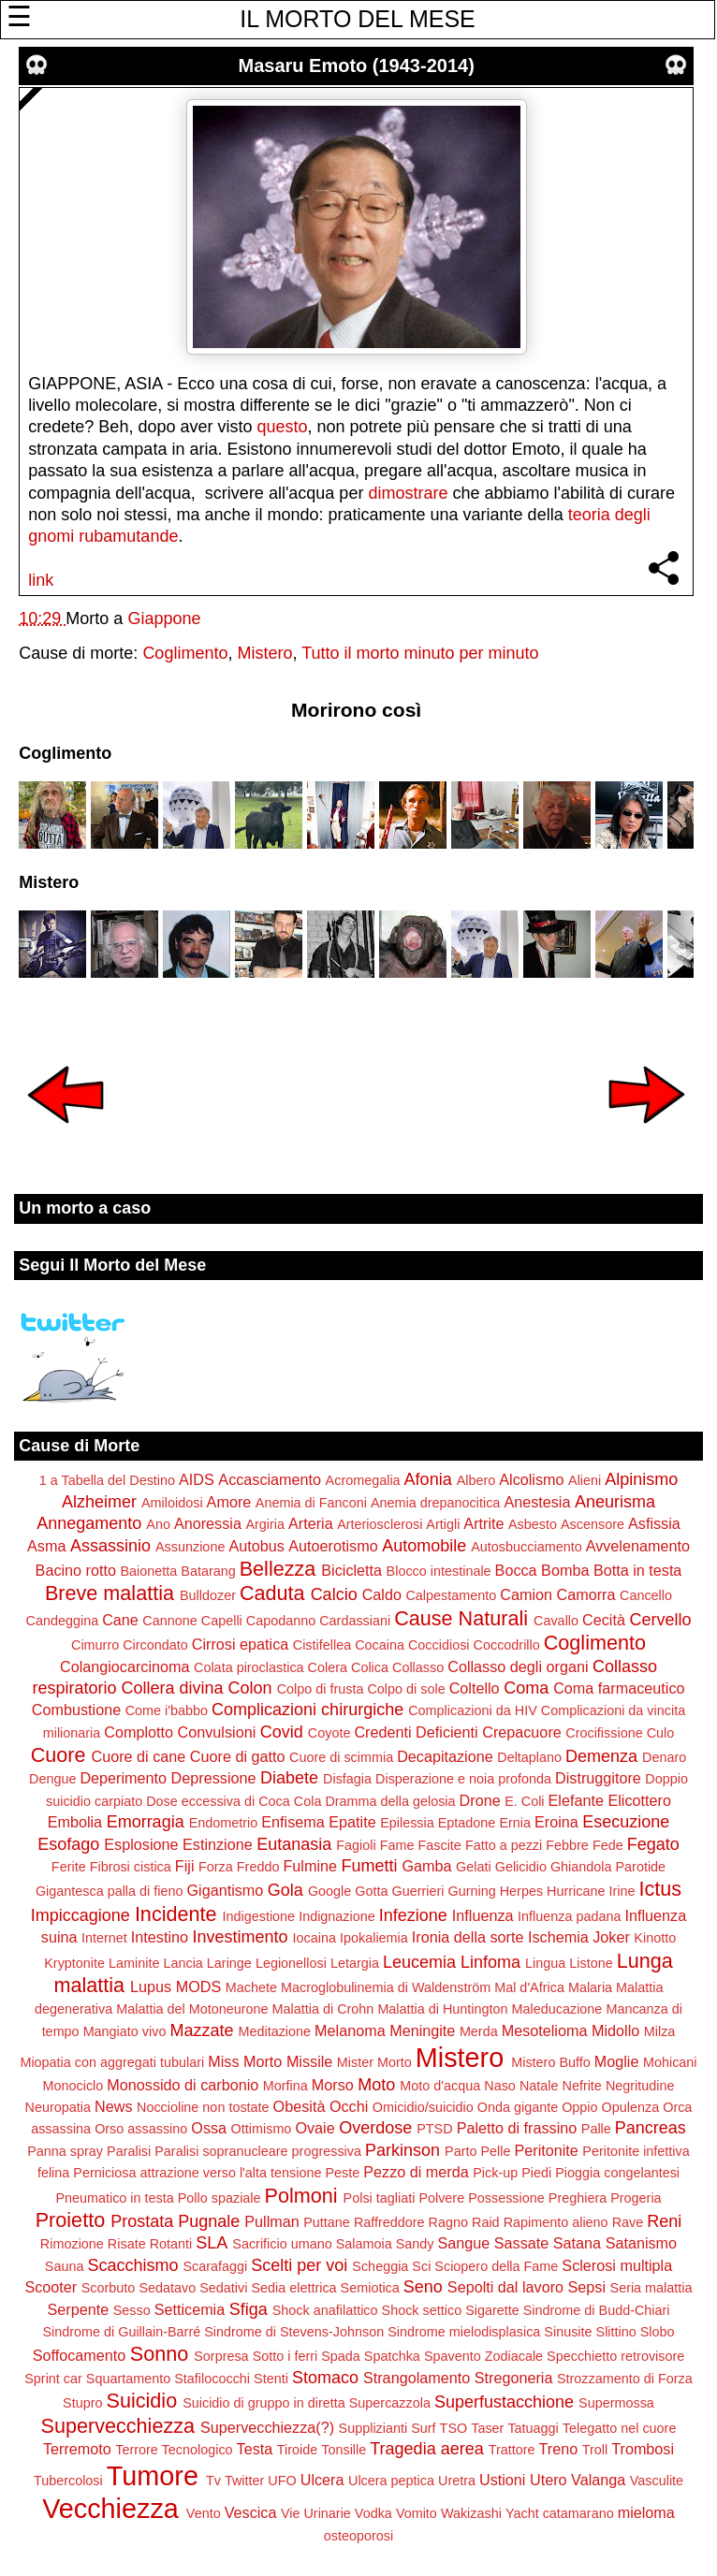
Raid (486, 2222)
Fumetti (369, 1865)
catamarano (578, 2513)
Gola (285, 1890)
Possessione (506, 2197)
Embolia (75, 1821)
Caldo (382, 1594)
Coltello (474, 1688)
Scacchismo (132, 2265)
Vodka (373, 2513)
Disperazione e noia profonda (463, 1778)
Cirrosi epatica (240, 1644)
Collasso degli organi (517, 1666)
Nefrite (581, 2085)
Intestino (159, 1936)
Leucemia (419, 1962)
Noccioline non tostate (203, 2107)
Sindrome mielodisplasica (464, 2331)
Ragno (448, 2222)
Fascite (439, 1845)
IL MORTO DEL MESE (357, 19)
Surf (423, 2428)
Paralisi (129, 2151)
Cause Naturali (461, 1618)
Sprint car (53, 2378)
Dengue (52, 1778)
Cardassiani (354, 1620)
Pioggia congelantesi (617, 2172)
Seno (423, 2287)
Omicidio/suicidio (423, 2107)
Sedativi (223, 2287)
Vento (203, 2513)
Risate (127, 2243)
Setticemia (190, 2309)
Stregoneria (514, 2377)
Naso (500, 2085)
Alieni (584, 1480)
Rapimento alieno (556, 2222)
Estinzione (218, 1844)
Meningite (422, 2030)
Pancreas (650, 2127)
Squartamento (128, 2378)
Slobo (657, 2331)
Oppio (579, 2107)
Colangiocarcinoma (125, 1666)
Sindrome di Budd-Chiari (596, 2310)
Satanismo (641, 2242)
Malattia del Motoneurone (192, 2008)
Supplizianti (373, 2428)
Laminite (134, 1963)
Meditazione (274, 2031)
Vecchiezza (110, 2509)
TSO (454, 2428)
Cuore (58, 1755)
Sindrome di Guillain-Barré (121, 2331)
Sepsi (587, 2286)
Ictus (659, 1888)
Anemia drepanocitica (435, 1502)
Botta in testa (637, 1570)
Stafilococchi (212, 2378)
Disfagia (347, 1778)
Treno (558, 2448)
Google (329, 1891)
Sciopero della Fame (496, 2266)
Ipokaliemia (374, 1937)
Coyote (329, 1732)
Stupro (82, 2402)
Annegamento (89, 1523)
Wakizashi (471, 2513)
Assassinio (110, 1545)
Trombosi (642, 2448)
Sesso (132, 2310)
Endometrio (223, 1822)
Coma (526, 1688)
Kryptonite (74, 1963)
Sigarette (492, 2310)
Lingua (545, 1963)
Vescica (251, 2512)
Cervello (660, 1619)
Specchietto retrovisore (615, 2356)
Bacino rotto (76, 1570)
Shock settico (422, 2310)
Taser (487, 2428)
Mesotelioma (545, 2030)
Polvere (441, 2197)
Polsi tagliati (380, 2197)
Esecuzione (625, 1821)
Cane (120, 1619)
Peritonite (546, 2150)
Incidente (176, 1914)
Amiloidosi (172, 1502)
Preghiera (578, 2197)
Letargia (354, 1963)
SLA (211, 2243)
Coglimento (184, 653)
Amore (229, 1501)
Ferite (68, 1866)
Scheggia (380, 2266)
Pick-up (495, 2172)
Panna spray (65, 2151)
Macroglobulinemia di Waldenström (385, 1987)
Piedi (536, 2172)
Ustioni (502, 2479)
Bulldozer (208, 1595)
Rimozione (72, 2243)
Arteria (310, 1523)
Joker (611, 1936)
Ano (158, 1524)
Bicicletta (351, 1570)
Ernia (515, 1822)
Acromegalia (363, 1480)
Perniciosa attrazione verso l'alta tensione (197, 2172)
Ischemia (558, 1936)
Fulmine (310, 1865)
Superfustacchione (504, 2402)
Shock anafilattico (325, 2310)
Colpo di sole (406, 1688)
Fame (397, 1845)
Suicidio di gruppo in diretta (264, 2402)
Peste (342, 2172)
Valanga (598, 2479)
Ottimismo (261, 2128)
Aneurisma (615, 1501)
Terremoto (77, 2448)
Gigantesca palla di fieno (109, 1891)
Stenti (271, 2378)
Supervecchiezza (118, 2426)
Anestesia (537, 1501)
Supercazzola (390, 2402)
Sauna (64, 2266)
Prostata (141, 2221)
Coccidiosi (439, 1644)
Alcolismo (531, 1479)
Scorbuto (108, 2287)
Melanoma (350, 2030)
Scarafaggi (215, 2266)
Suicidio (142, 2400)
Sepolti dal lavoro (505, 2286)
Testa (255, 2448)
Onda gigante (517, 2107)
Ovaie (314, 2127)
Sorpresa (221, 2356)
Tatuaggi (532, 2428)
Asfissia (654, 1523)
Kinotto (655, 1937)
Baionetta (148, 1571)
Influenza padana (569, 1916)
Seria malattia (651, 2287)
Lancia (182, 1963)
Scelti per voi (299, 2265)
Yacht (522, 2513)
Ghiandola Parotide (608, 1866)
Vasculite (656, 2480)
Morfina (285, 2085)
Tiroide (297, 2449)
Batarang (208, 1571)
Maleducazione (557, 2008)
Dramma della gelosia (390, 1801)
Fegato (653, 1844)
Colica (369, 1667)
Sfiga (248, 2309)
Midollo (615, 2030)
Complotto (138, 1732)
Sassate (521, 2242)
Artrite (483, 1523)
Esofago (68, 1844)
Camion (526, 1594)
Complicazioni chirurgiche (307, 1709)
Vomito (416, 2513)
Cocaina (379, 1644)
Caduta (272, 1593)
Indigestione (259, 1916)
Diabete (289, 1777)
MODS (199, 1986)
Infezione (413, 1915)
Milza (660, 2031)
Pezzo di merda (415, 2171)
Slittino (616, 2331)
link (40, 580)
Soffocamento (79, 2355)
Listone (590, 1963)
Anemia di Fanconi (311, 1502)
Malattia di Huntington (442, 2008)
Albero (476, 1480)
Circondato (155, 1644)
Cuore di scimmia (341, 1757)
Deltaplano (529, 1757)
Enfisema (292, 1821)
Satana (577, 2242)
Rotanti (171, 2243)
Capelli (221, 1620)
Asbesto (532, 1524)
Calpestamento (450, 1595)
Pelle (495, 2151)
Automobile (424, 1545)
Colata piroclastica (249, 1667)
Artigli (443, 1524)
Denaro (664, 1757)
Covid (281, 1732)
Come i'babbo (166, 1710)
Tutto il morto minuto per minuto (419, 653)
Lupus (150, 1986)
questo (281, 426)
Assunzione (190, 1546)
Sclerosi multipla (617, 2265)
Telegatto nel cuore (620, 2428)
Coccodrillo (507, 1644)
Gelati (473, 1866)
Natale (539, 2085)
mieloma (646, 2512)
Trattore (512, 2449)
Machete (251, 1987)
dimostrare (407, 493)
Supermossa (616, 2402)
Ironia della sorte (468, 1936)
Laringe (229, 1963)
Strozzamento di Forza (625, 2378)
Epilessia (407, 1822)
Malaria (590, 1987)
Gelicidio (521, 1866)
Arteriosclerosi (379, 1524)
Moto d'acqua (440, 2085)
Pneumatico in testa (114, 2197)
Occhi (348, 2106)
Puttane (326, 2222)
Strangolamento (416, 2377)
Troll (594, 2449)
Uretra (457, 2480)
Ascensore (592, 1524)
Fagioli (355, 1845)
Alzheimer (99, 1501)
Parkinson (402, 2150)
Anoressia (207, 1523)
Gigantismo (224, 1890)
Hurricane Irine (591, 1891)
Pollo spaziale (219, 2197)
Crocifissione (603, 1732)
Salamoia (364, 2243)
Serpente (78, 2309)
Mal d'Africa (529, 1987)
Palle (596, 2128)
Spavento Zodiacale (483, 2356)
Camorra (586, 1594)
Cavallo (556, 1620)
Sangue (464, 2242)
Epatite (352, 1821)
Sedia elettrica (293, 2287)
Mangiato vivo (125, 2031)
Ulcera (322, 2479)
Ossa (209, 2127)
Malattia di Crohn (323, 2008)
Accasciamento (269, 1479)
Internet (104, 1937)
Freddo (258, 1866)
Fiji (185, 1865)
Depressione (213, 1777)
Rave (628, 2222)
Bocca (516, 1570)
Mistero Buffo (551, 2062)
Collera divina (173, 1688)
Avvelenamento (638, 1545)
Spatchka (392, 2356)
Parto (460, 2151)
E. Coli (524, 1801)
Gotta (371, 1891)
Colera (327, 1667)
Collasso (418, 1667)
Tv (213, 2480)
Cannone (169, 1620)
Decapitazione (445, 1756)
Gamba (427, 1865)
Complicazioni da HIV (472, 1710)
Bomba (565, 1570)
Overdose (375, 2127)
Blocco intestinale (439, 1571)
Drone (480, 1800)
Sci (421, 2266)
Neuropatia (58, 2107)
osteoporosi (358, 2535)
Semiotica (370, 2287)
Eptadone (467, 1822)
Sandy (415, 2243)
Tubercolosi (68, 2480)
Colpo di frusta (320, 1688)
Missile (309, 2061)
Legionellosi (291, 1963)
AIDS (196, 1479)
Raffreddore (389, 2222)
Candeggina (62, 1620)
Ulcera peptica (391, 2480)
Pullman (271, 2221)
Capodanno (280, 1620)
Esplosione (141, 1844)
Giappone (163, 618)
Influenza (483, 1915)
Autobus (256, 1545)
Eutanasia (293, 1844)
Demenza (601, 1756)
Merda (479, 2031)
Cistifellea (322, 1644)
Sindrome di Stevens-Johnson (294, 2331)
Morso (333, 2084)
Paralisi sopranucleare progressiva (257, 2151)
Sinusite (568, 2331)
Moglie (616, 2061)
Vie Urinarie (316, 2513)
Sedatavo (167, 2287)
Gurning (472, 1891)
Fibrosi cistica (130, 1866)
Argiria (265, 1524)
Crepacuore (522, 1732)
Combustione (76, 1709)
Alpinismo (641, 1479)
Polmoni (301, 2195)
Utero (548, 2479)
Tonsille (343, 2449)
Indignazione (337, 1916)
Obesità (299, 2106)
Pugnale (209, 2221)
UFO (282, 2480)
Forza (215, 1866)
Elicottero (638, 1800)
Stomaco (325, 2377)
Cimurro (95, 1644)
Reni (664, 2221)
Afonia (428, 1479)
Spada (340, 2356)
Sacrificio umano (281, 2243)
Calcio (334, 1594)
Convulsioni (217, 1732)
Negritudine (640, 2085)
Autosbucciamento (526, 1546)
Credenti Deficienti (415, 1732)
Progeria (635, 2197)
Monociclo (73, 2085)
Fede (608, 1845)
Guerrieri (418, 1891)
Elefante (576, 1800)
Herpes (521, 1891)
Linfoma (490, 1962)
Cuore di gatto (237, 1756)
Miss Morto (245, 2061)
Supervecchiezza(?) (267, 2427)
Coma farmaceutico (618, 1688)
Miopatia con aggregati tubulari (112, 2062)
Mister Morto (374, 2062)
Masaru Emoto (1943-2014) (356, 65)
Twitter (244, 2480)
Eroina (556, 1821)
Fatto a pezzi (503, 1845)
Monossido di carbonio (182, 2084)
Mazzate (201, 2030)
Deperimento (123, 1777)
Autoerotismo (332, 1545)
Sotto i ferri (285, 2356)
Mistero (264, 653)
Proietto (70, 2220)
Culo (661, 1732)
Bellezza (278, 1568)
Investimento (240, 1937)
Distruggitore (598, 1777)
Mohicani (670, 2062)
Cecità (603, 1619)
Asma (46, 1545)
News (113, 2106)
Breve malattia (109, 1593)
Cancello (646, 1595)
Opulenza (631, 2107)
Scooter (50, 2286)
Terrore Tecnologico (173, 2449)
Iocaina (314, 1937)
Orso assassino (141, 2128)
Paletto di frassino (517, 2127)
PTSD (434, 2128)
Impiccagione (80, 1915)
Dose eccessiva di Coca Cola (233, 1801)
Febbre (567, 1845)
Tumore (152, 2476)
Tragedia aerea (426, 2448)
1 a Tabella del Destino (107, 1480)
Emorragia (145, 1821)
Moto (376, 2084)
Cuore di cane (139, 1756)
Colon (250, 1688)
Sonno (159, 2353)
